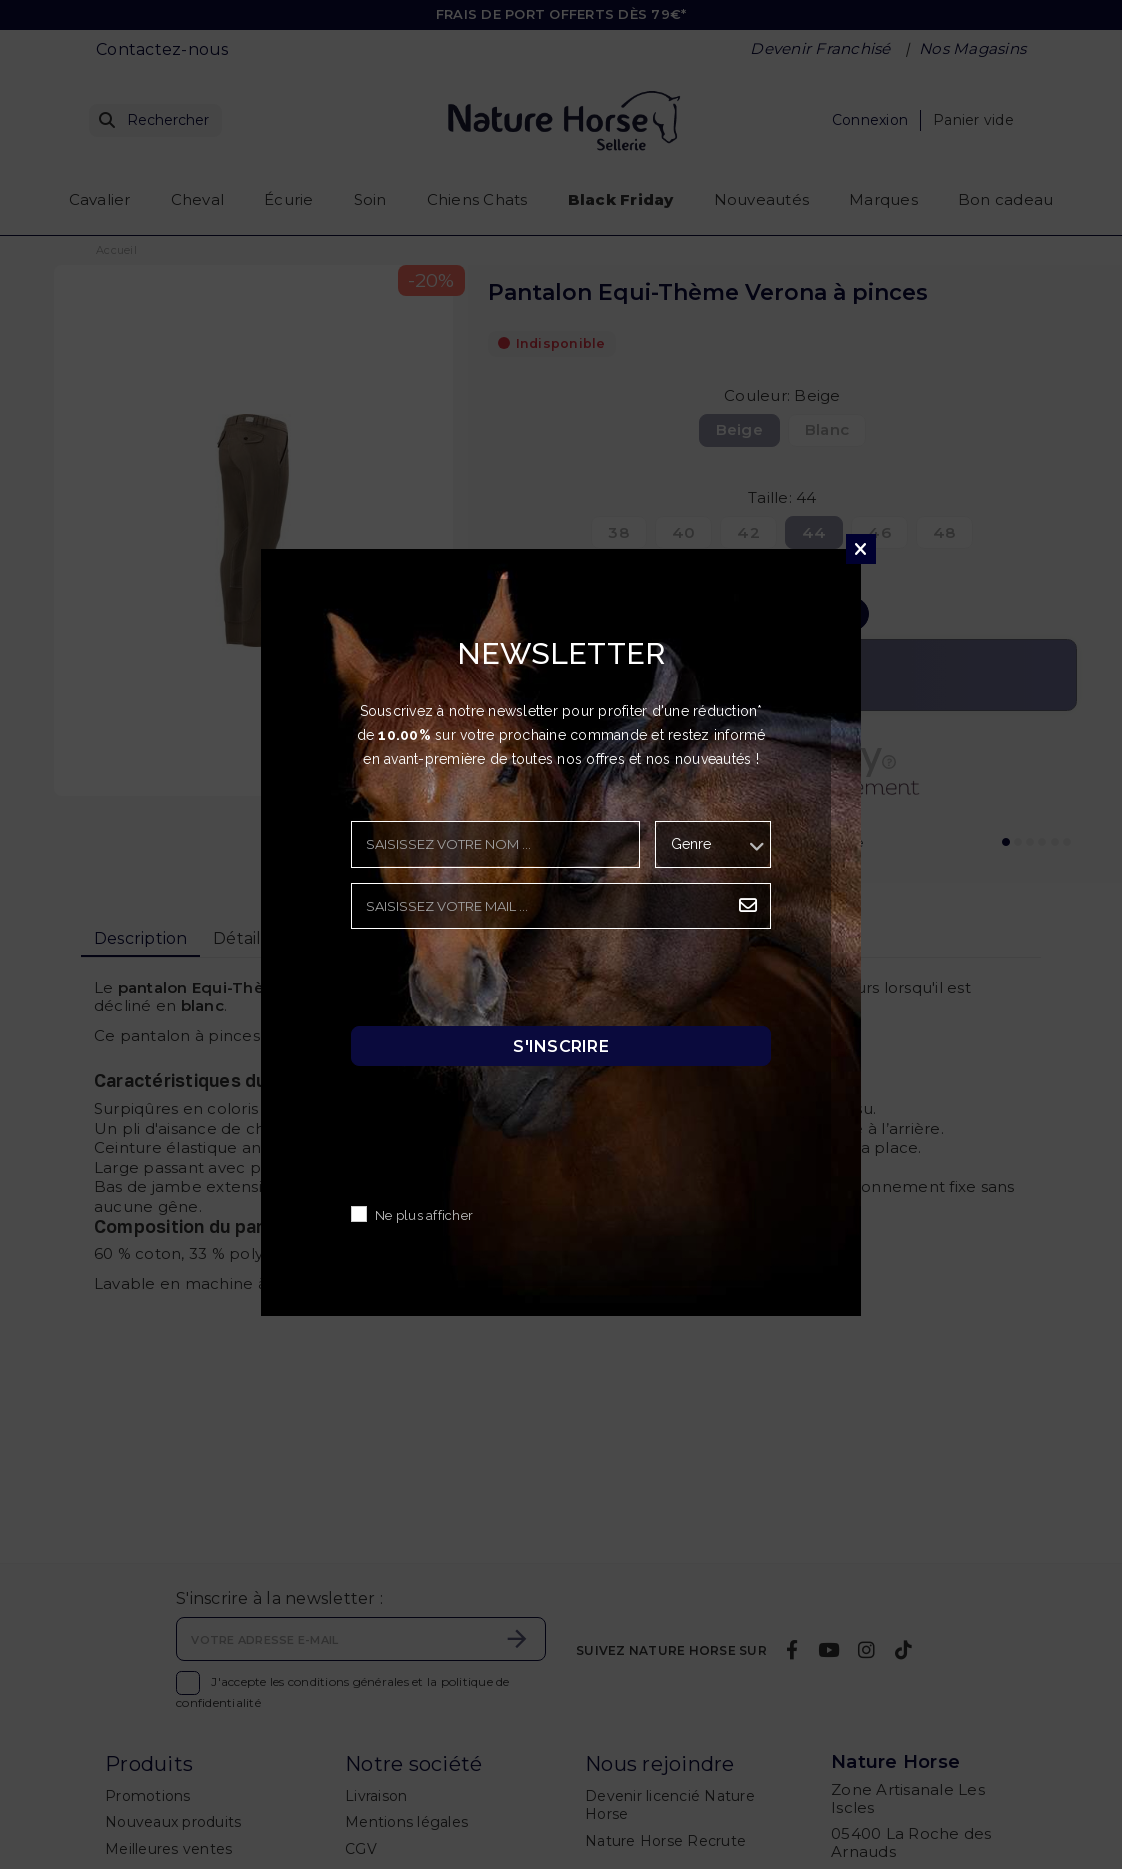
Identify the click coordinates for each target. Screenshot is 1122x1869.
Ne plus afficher (424, 1215)
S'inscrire (561, 1045)
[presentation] (503, 983)
